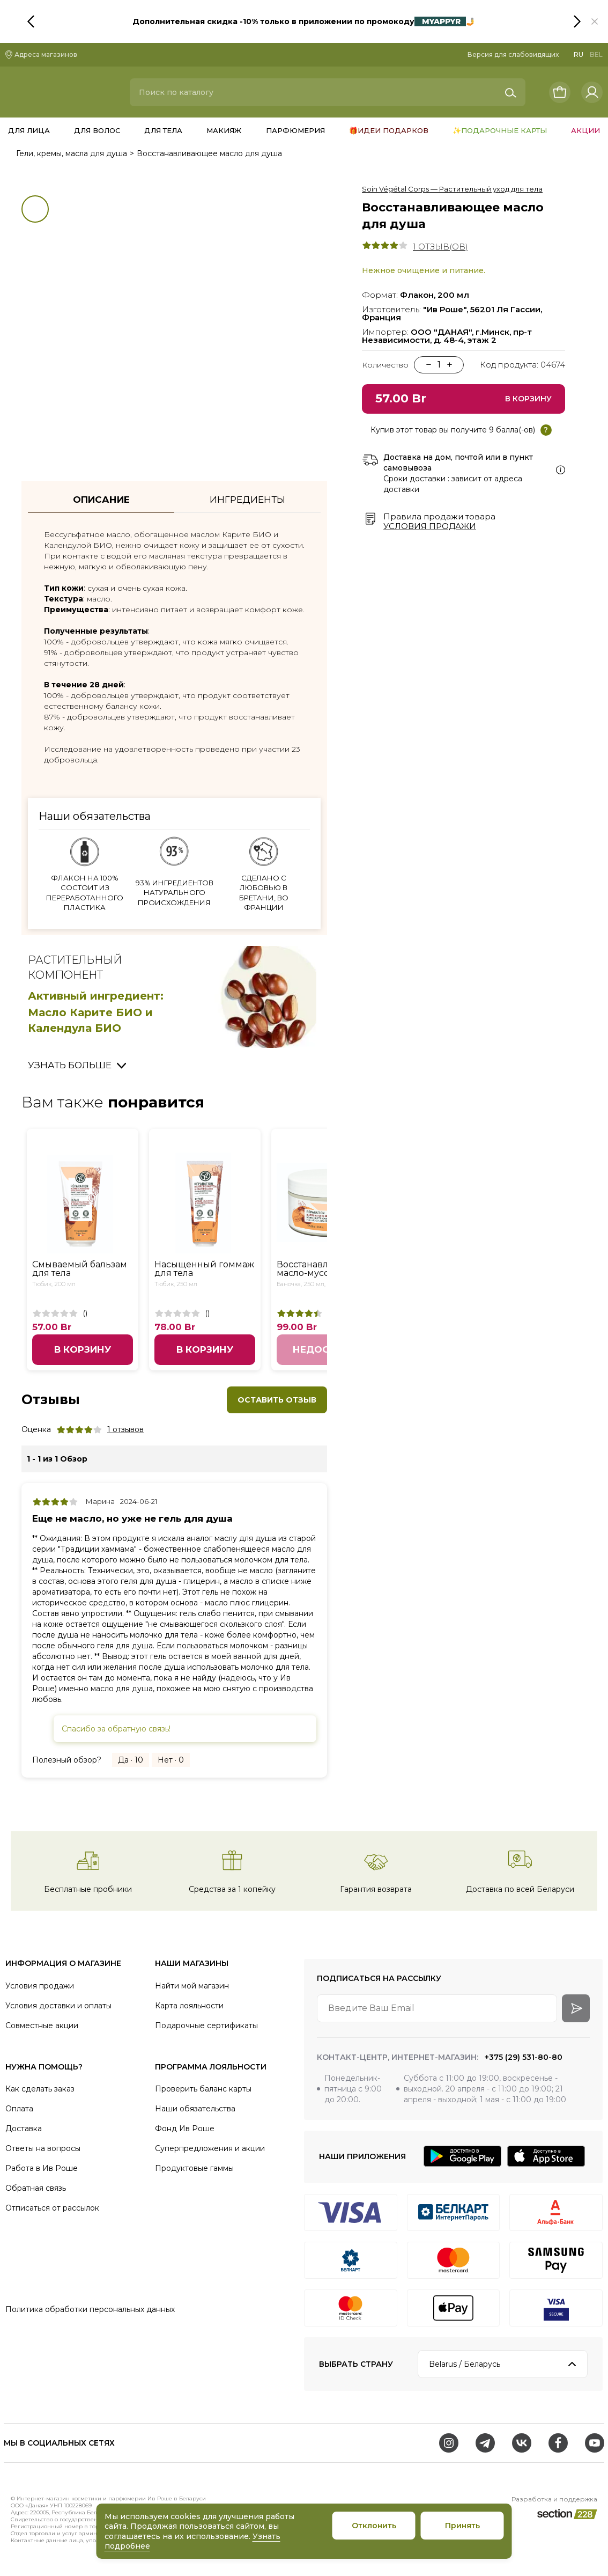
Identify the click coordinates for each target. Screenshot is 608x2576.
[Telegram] (485, 2443)
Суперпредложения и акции (210, 2148)
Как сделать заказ (40, 2089)
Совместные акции (41, 2025)
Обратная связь (35, 2188)
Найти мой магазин (192, 1986)
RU (578, 54)
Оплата (19, 2108)
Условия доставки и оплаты (58, 2005)
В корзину (82, 1349)
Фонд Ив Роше (184, 2128)
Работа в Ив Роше (41, 2168)
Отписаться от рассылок (52, 2208)
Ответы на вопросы (42, 2148)
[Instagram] (448, 2443)
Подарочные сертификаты (206, 2025)
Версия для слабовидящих (513, 54)
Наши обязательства (195, 2108)
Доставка (23, 2128)
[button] (594, 21)
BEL (596, 54)
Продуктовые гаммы (194, 2168)
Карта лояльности (189, 2005)
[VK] (521, 2443)
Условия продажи (429, 526)
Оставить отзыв (277, 1400)
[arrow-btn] (576, 2008)
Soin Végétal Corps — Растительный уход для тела (452, 189)
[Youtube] (594, 2443)
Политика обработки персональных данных (90, 2309)
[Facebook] (558, 2443)
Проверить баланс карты (203, 2089)
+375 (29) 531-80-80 (522, 2057)
